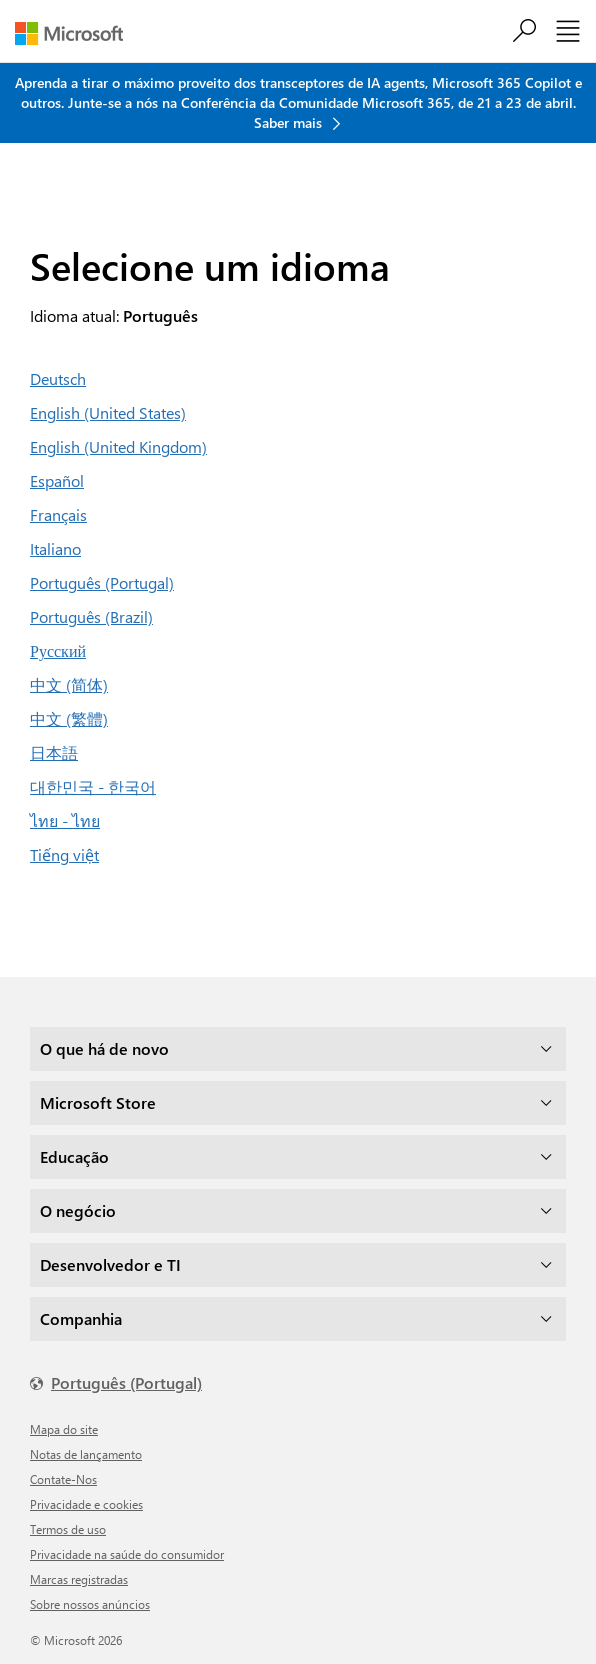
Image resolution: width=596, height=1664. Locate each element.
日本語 (54, 752)
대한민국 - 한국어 (93, 786)
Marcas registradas (79, 1579)
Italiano (55, 548)
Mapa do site (64, 1429)
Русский (58, 650)
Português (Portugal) (102, 582)
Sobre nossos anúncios (90, 1604)
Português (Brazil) (91, 616)
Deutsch (58, 378)
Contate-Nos (63, 1479)
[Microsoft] (76, 33)
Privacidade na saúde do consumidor (127, 1554)
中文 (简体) (69, 684)
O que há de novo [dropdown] (104, 1048)
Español (57, 480)
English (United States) (108, 412)
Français (58, 514)
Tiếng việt (64, 854)
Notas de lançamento (86, 1454)
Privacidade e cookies (86, 1504)
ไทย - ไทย (65, 820)
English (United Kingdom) (118, 446)
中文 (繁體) (69, 718)
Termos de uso (68, 1529)
